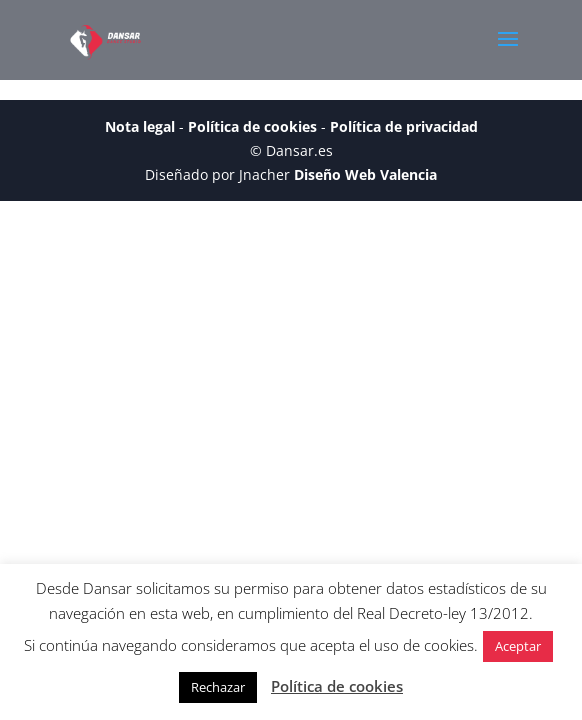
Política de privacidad (404, 126)
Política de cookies (252, 126)
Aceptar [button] (518, 646)
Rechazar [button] (218, 687)
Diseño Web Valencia (365, 174)
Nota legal (140, 126)
